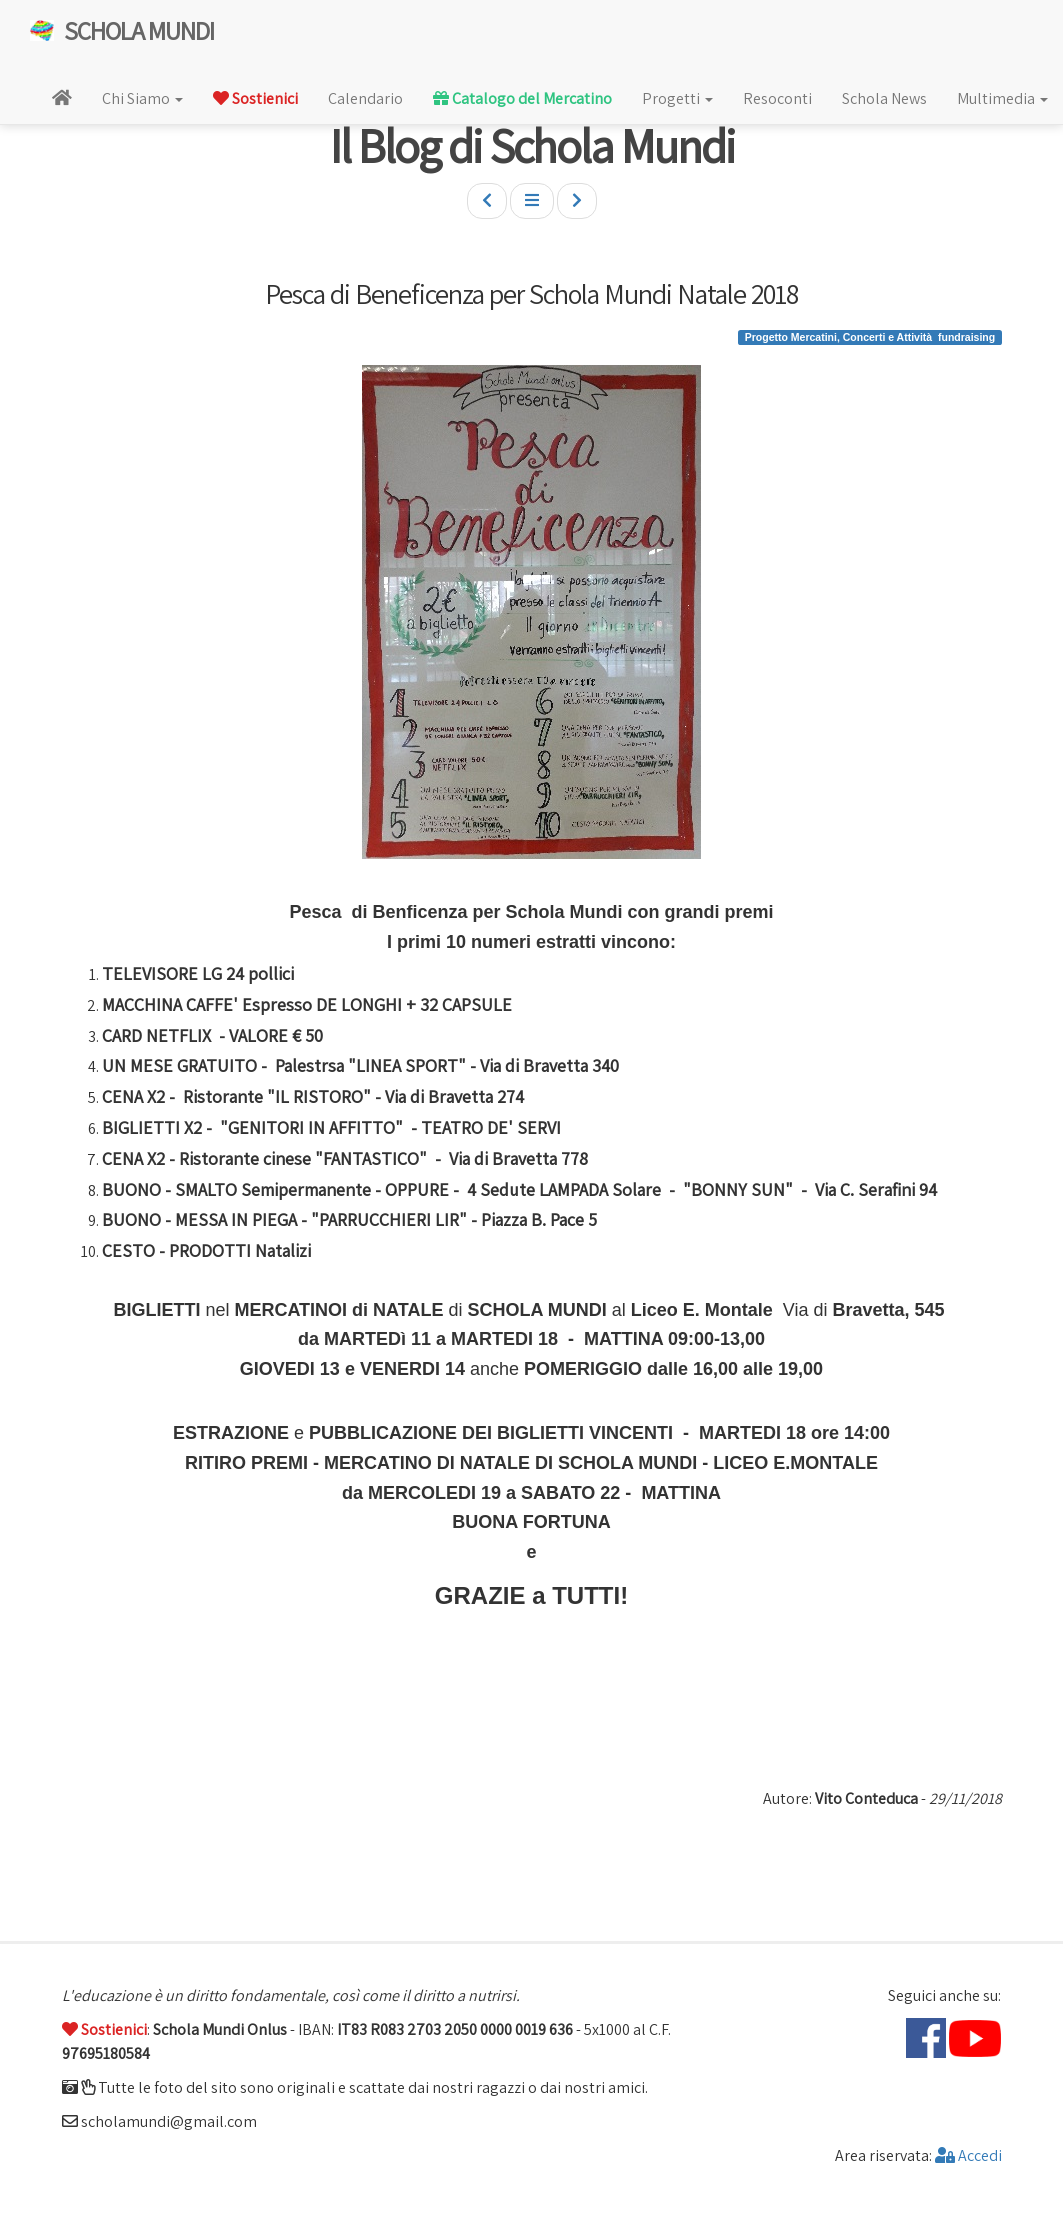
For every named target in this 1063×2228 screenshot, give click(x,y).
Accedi (968, 2155)
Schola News (884, 98)
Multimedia (1002, 98)
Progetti (677, 98)
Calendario (365, 98)
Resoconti (777, 98)
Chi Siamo (142, 98)
